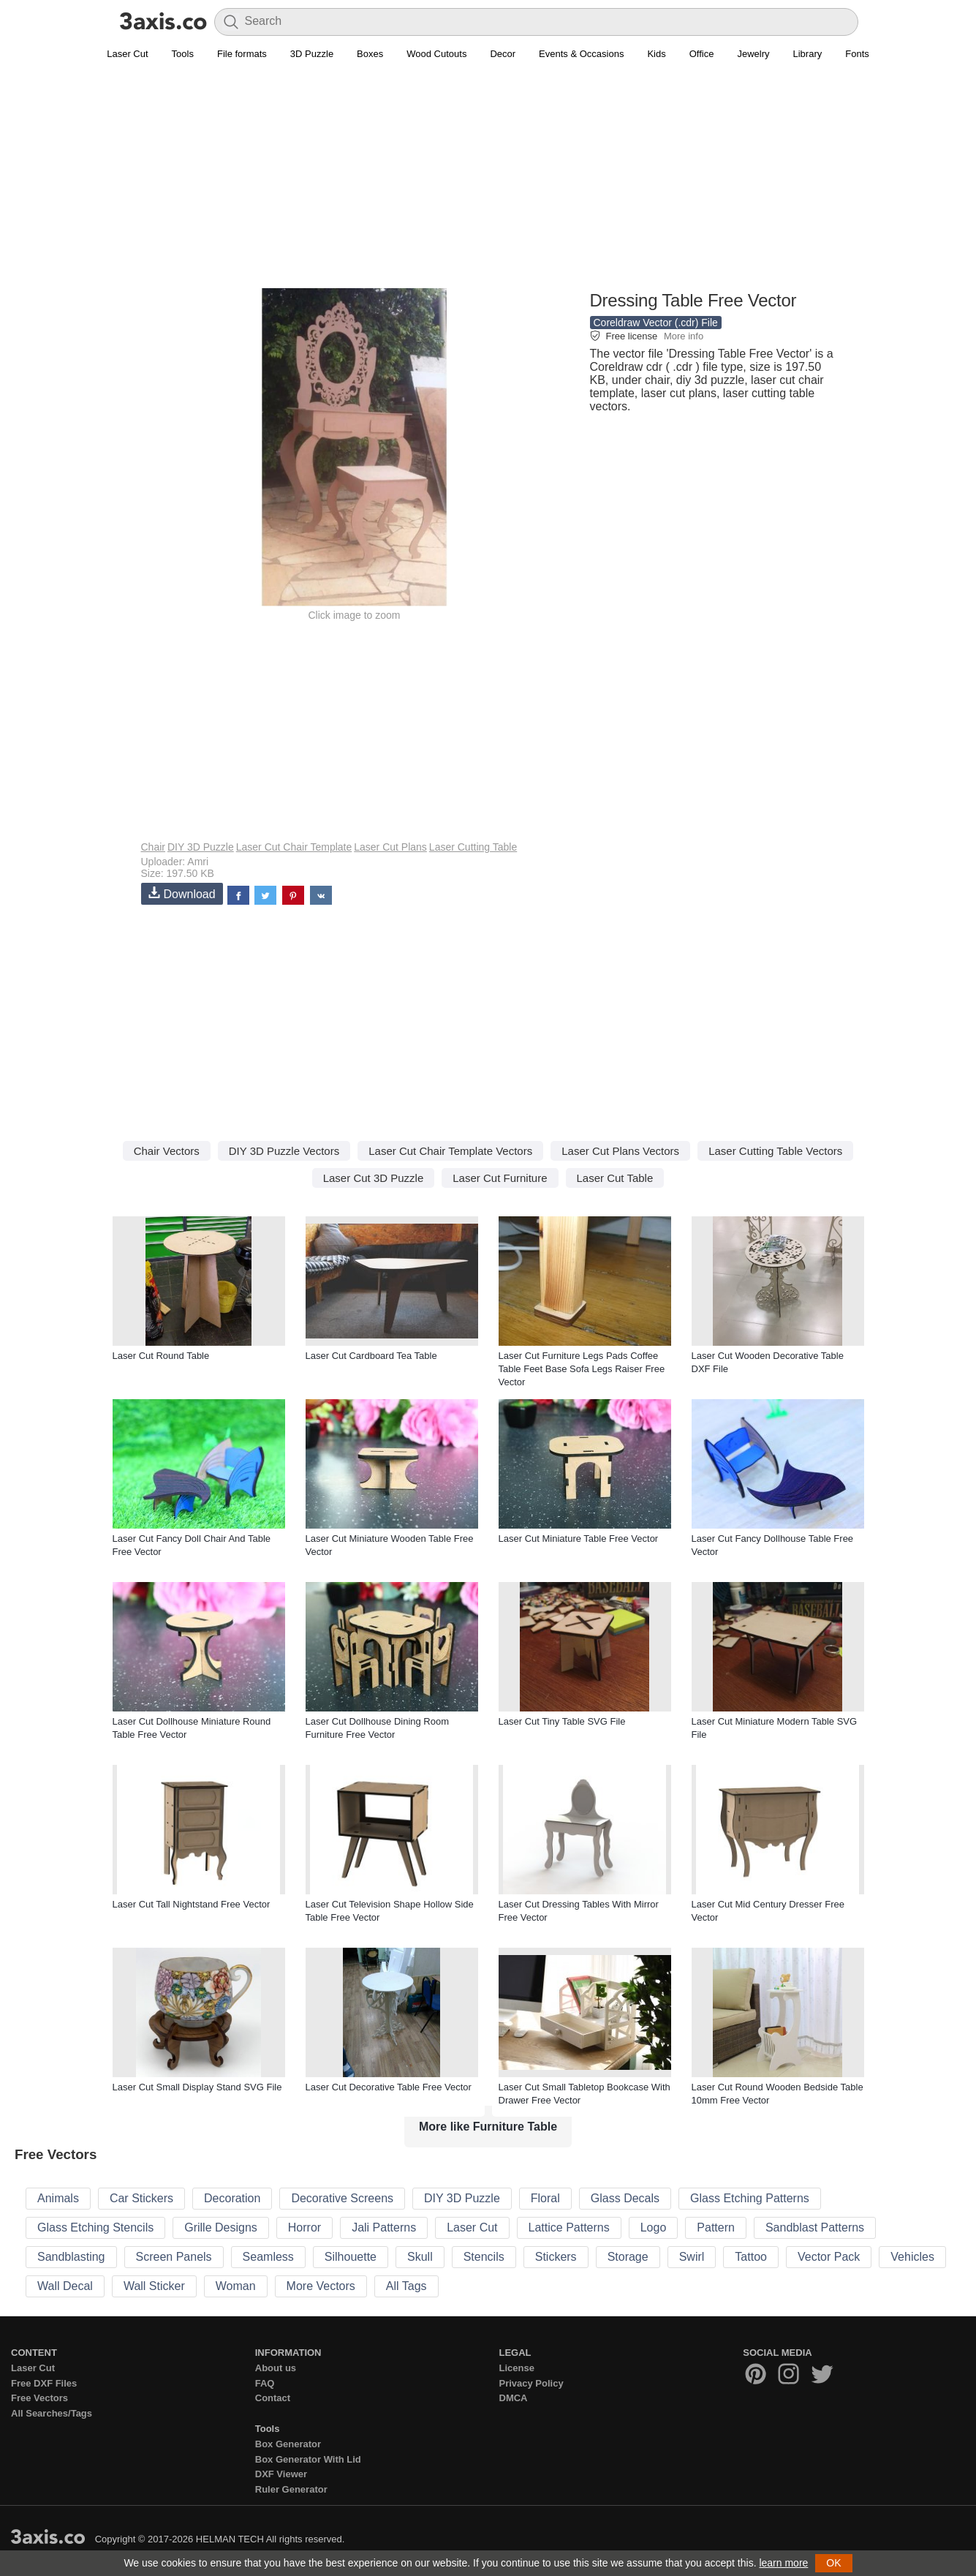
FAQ (265, 2383)
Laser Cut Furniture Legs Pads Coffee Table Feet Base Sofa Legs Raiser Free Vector (582, 1368)
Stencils (484, 2257)
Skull (420, 2257)
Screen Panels (174, 2257)
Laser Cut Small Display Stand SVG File (197, 2087)
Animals (58, 2198)
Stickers (556, 2257)
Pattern (716, 2227)
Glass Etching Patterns (749, 2198)
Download (182, 893)
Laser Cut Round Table (161, 1355)
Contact (272, 2397)
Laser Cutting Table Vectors (775, 1151)
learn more (783, 2563)
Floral (545, 2198)
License (516, 2367)
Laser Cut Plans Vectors (620, 1151)
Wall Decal (65, 2286)
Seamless (268, 2257)
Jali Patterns (384, 2227)
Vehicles (912, 2257)
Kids (656, 53)
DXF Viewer (281, 2473)
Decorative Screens (342, 2198)
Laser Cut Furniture (500, 1178)
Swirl (692, 2257)
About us (275, 2367)
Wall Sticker (154, 2286)
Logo (653, 2227)
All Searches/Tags (51, 2413)
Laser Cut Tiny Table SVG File (562, 1721)
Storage (628, 2257)
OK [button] (833, 2563)
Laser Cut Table (615, 1178)
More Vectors (321, 2286)
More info (683, 336)
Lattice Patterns (569, 2227)
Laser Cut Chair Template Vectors (450, 1151)
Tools (183, 53)
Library (807, 53)
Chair (153, 847)
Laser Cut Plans (390, 847)
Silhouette (351, 2257)
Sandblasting (71, 2257)
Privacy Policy (531, 2383)
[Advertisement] (488, 183)
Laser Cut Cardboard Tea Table (371, 1355)
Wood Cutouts (436, 53)
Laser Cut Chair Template (294, 847)
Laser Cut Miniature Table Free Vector (579, 1538)
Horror (304, 2227)
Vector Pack (829, 2257)
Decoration (232, 2198)
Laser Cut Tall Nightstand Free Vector (192, 1904)
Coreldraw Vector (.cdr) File (656, 322)
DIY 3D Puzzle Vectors (284, 1151)
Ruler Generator (291, 2489)
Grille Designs (220, 2227)
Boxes (370, 53)
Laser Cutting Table (473, 847)
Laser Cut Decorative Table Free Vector (389, 2087)
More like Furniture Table (488, 2126)
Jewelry (753, 53)
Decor (502, 53)
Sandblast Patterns (814, 2227)
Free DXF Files (44, 2383)
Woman (236, 2286)
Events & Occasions (581, 53)
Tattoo (751, 2257)
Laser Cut (127, 53)
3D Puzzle (311, 53)
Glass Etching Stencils (95, 2227)
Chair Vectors (167, 1151)
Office (701, 53)
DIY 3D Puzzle (200, 847)
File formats (242, 53)
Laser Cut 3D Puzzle (373, 1178)
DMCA (513, 2397)
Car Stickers (141, 2198)
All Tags (406, 2286)
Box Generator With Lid (308, 2459)
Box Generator (288, 2443)
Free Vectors (39, 2397)
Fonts (857, 53)
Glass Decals (625, 2198)
